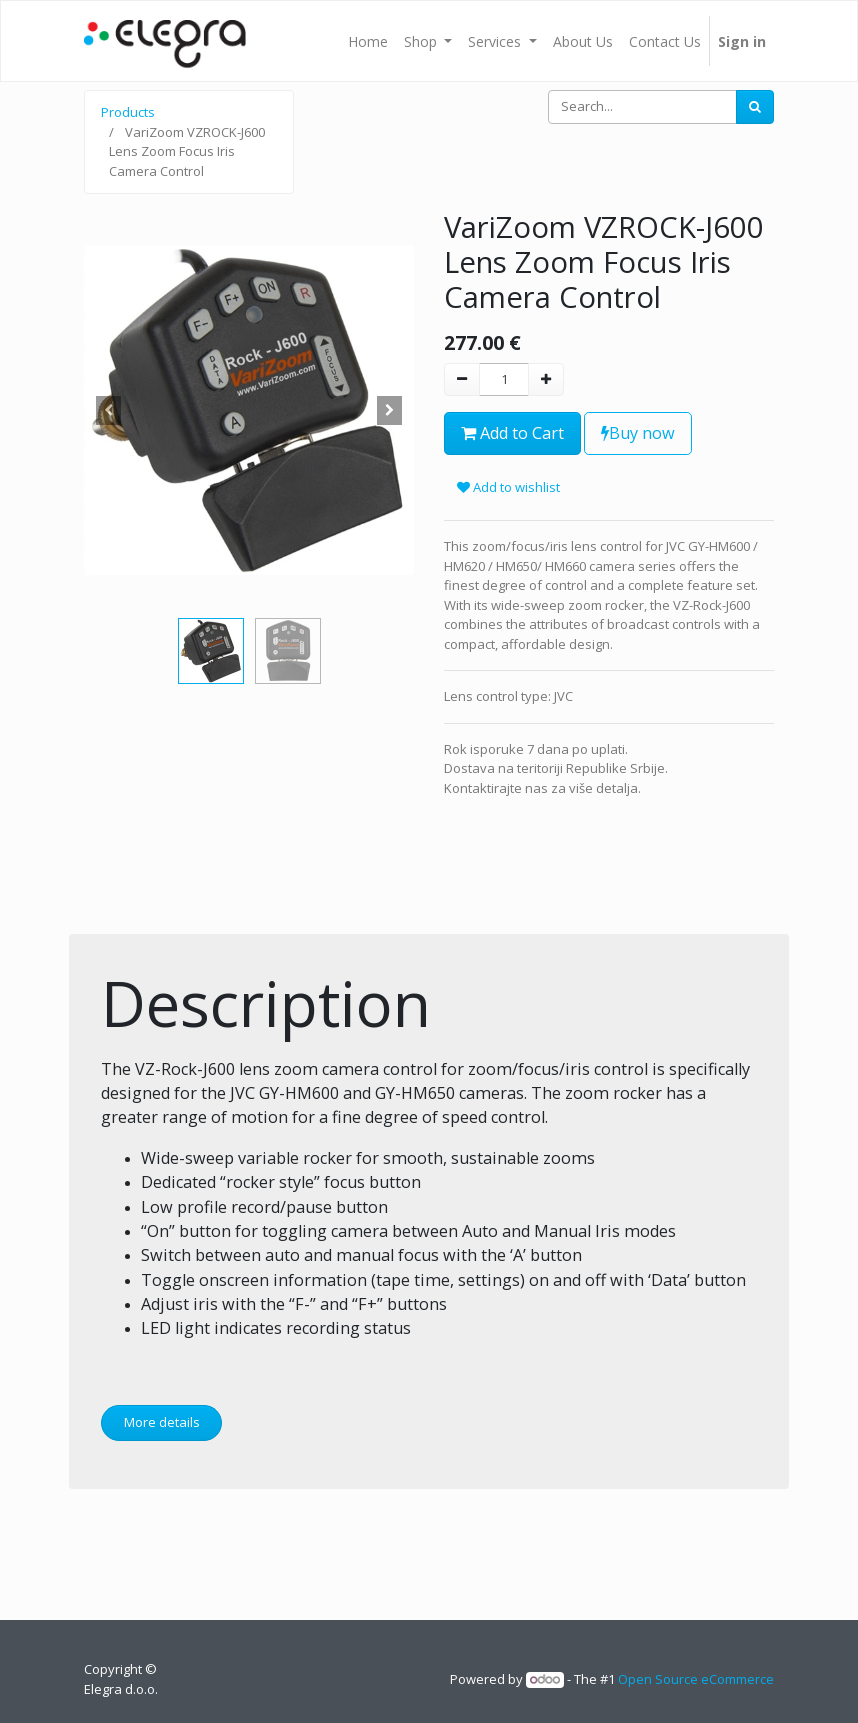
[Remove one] (462, 380)
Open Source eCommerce (696, 1679)
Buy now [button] (638, 433)
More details (162, 1422)
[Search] (755, 107)
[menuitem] (368, 41)
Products (128, 112)
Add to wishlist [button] (508, 487)
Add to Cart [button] (512, 433)
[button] (109, 410)
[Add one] (546, 380)
